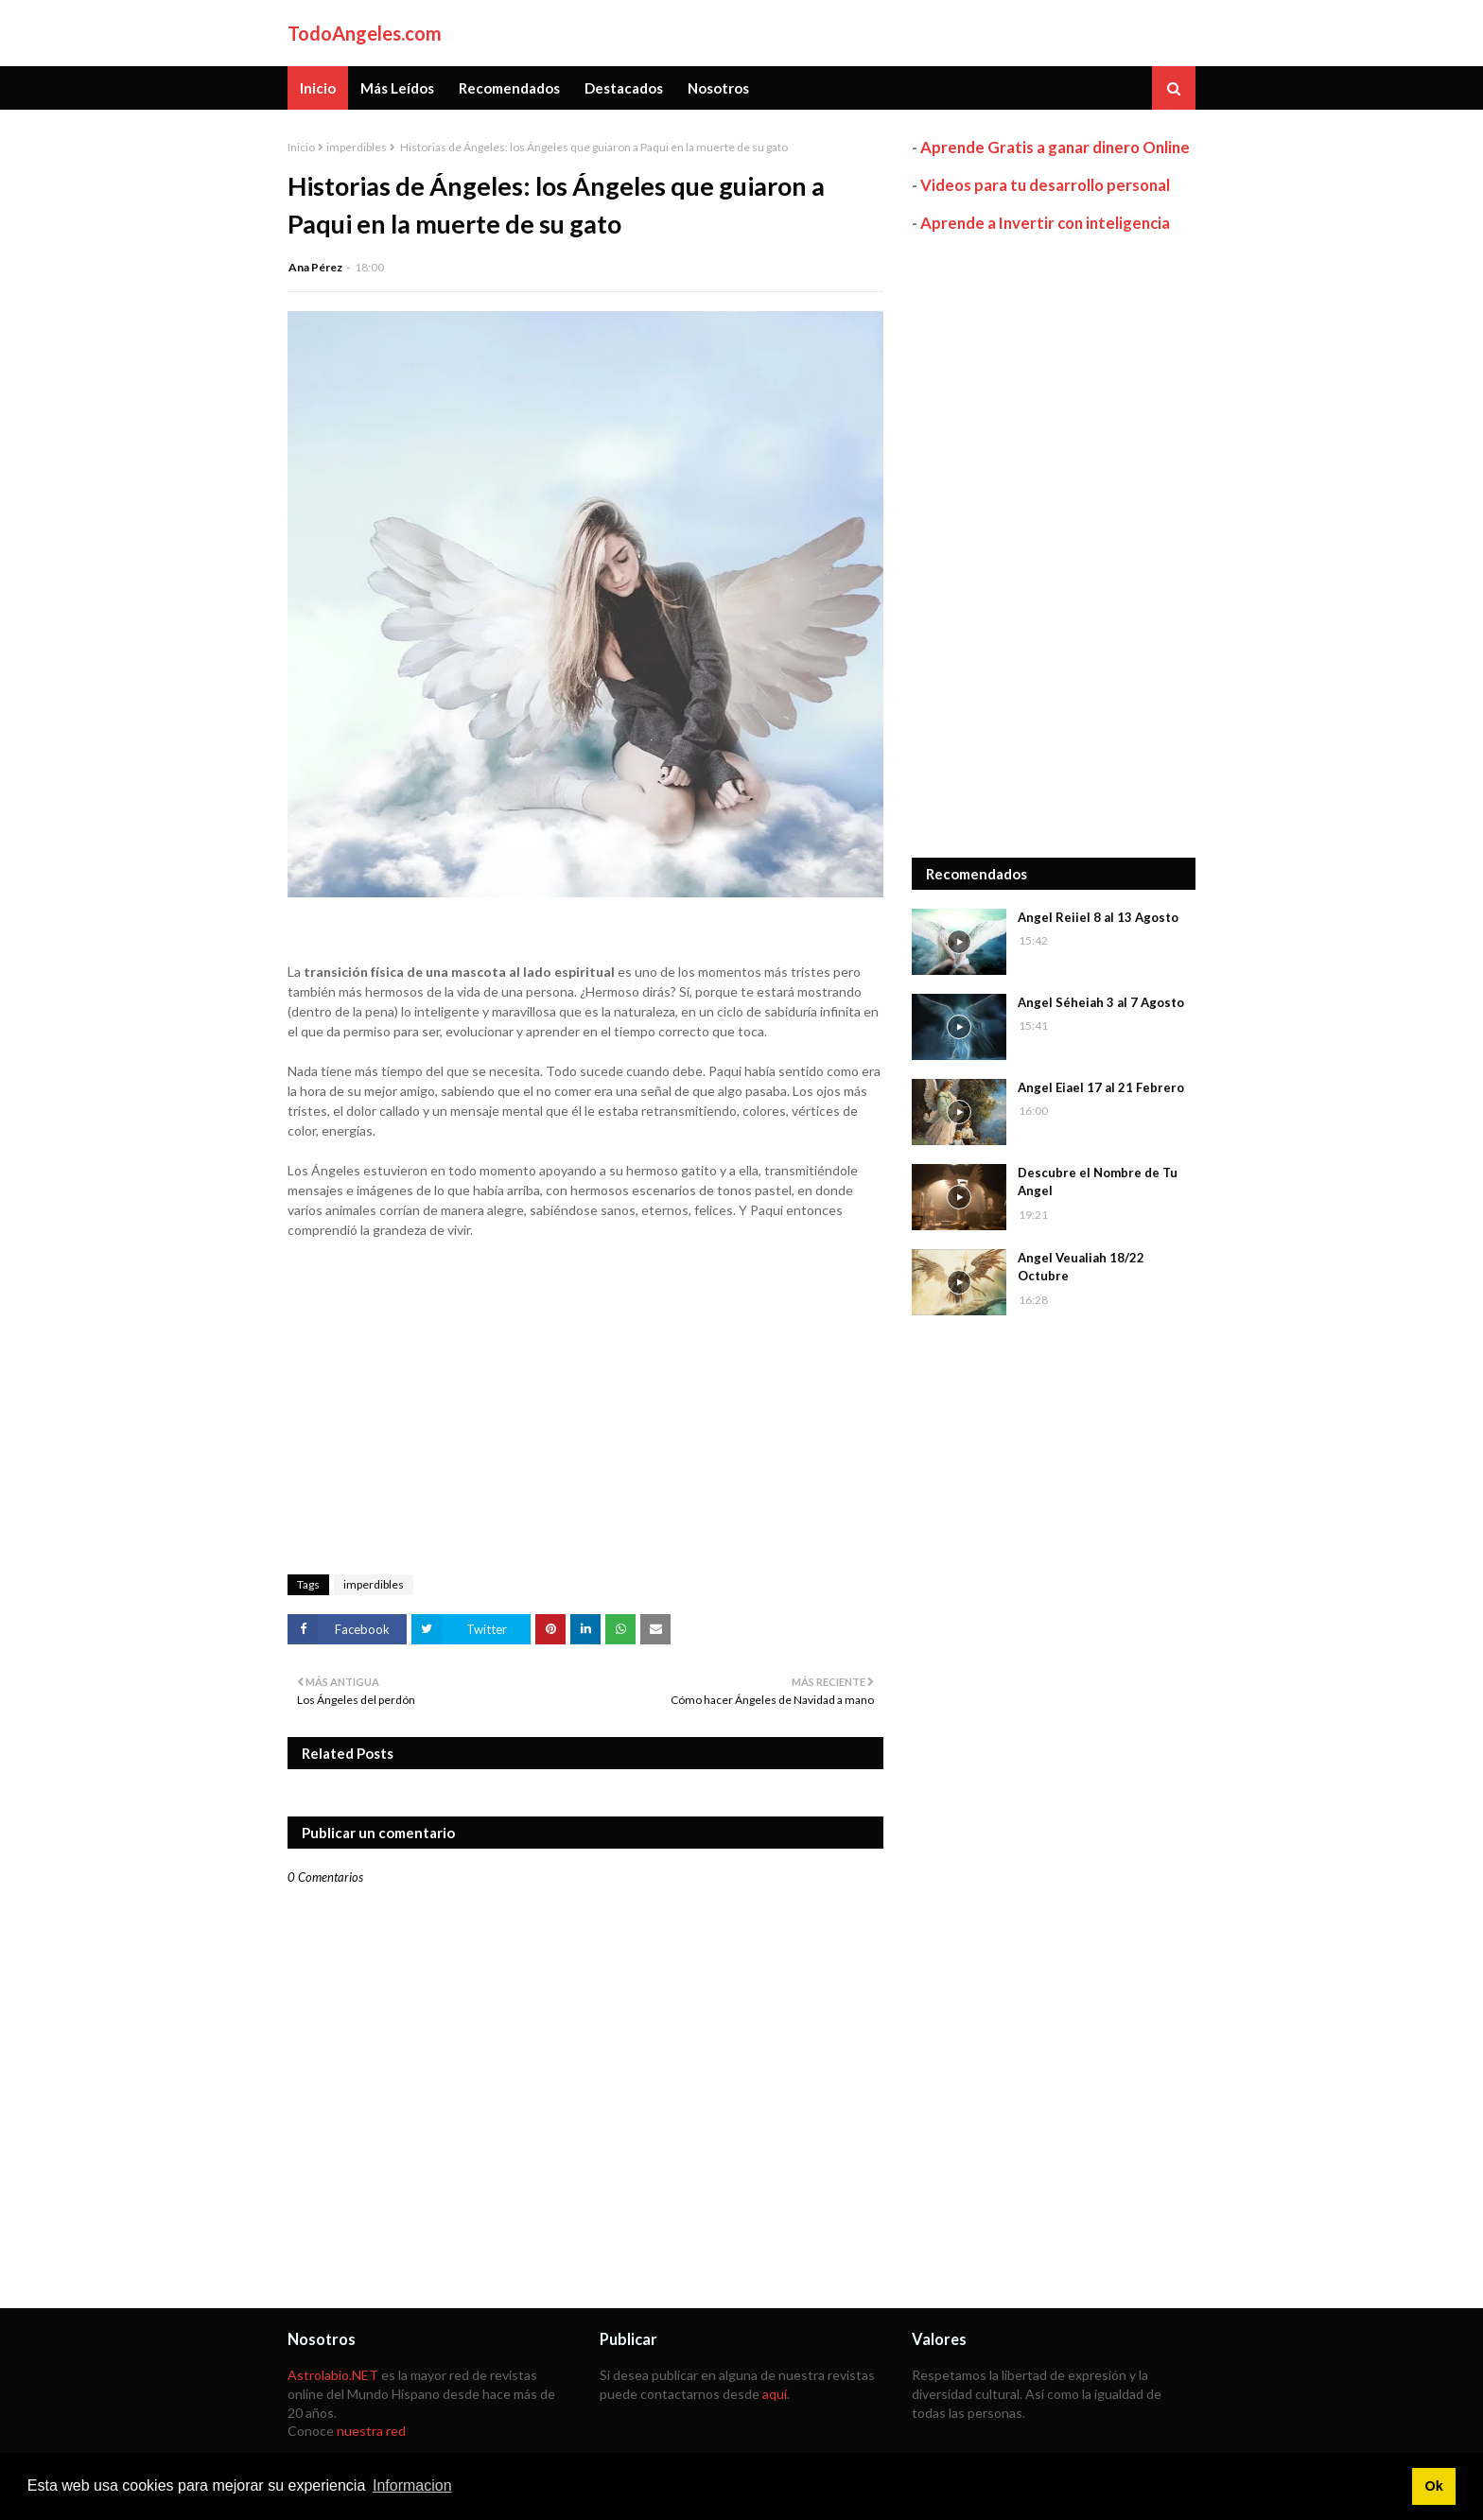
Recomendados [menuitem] (509, 87)
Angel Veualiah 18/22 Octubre (1081, 1267)
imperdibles (356, 147)
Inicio (301, 147)
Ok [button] (1433, 2486)
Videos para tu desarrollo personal (1045, 185)
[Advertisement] (1053, 545)
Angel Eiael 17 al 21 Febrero (1101, 1087)
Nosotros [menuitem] (718, 87)
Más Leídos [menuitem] (397, 87)
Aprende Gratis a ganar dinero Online (1055, 147)
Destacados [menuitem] (623, 87)
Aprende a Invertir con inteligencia (1045, 223)
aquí (774, 2394)
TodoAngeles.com (365, 33)
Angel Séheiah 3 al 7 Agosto (1101, 1002)
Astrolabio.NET (333, 2375)
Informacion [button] (412, 2485)
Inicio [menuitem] (318, 87)
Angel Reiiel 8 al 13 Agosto (1098, 917)
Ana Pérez (315, 267)
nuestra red (371, 2431)
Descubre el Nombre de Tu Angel (1098, 1182)
